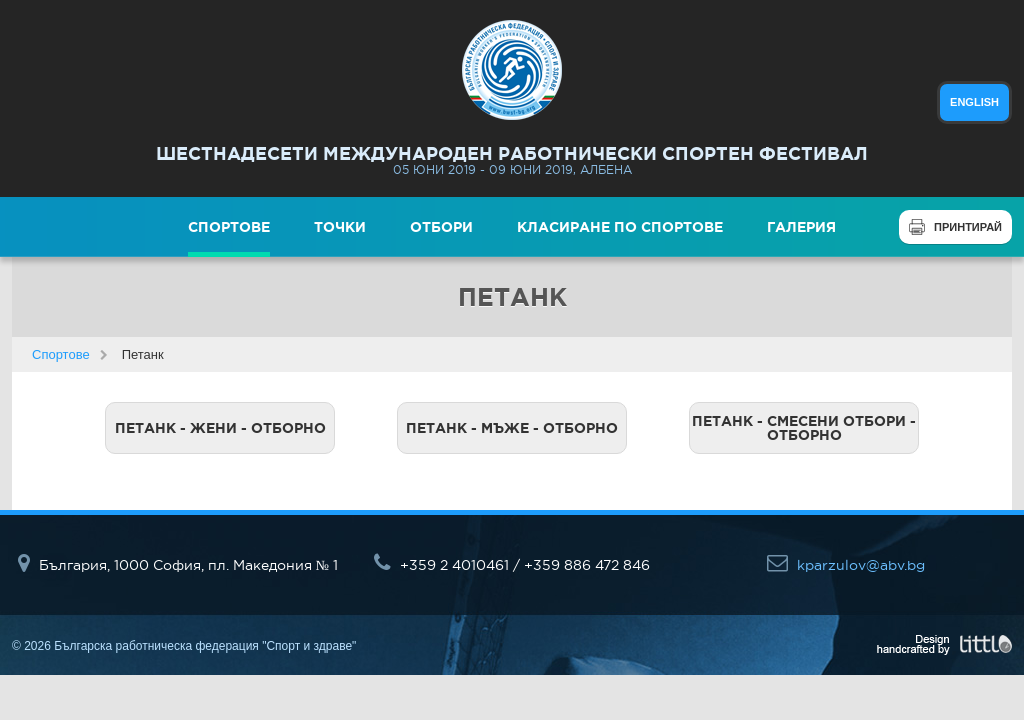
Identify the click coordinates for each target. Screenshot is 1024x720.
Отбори (441, 227)
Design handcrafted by (944, 645)
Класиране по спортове (620, 227)
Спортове (229, 227)
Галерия (801, 227)
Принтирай (968, 227)
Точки (340, 227)
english (974, 102)
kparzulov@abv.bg (846, 565)
